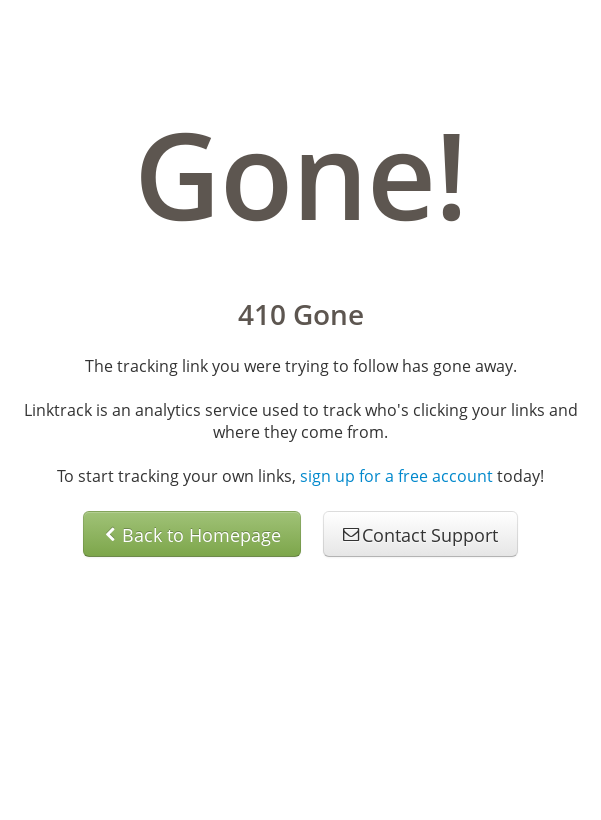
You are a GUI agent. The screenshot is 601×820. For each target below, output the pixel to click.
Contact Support (420, 535)
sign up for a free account (396, 476)
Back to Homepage (192, 535)
